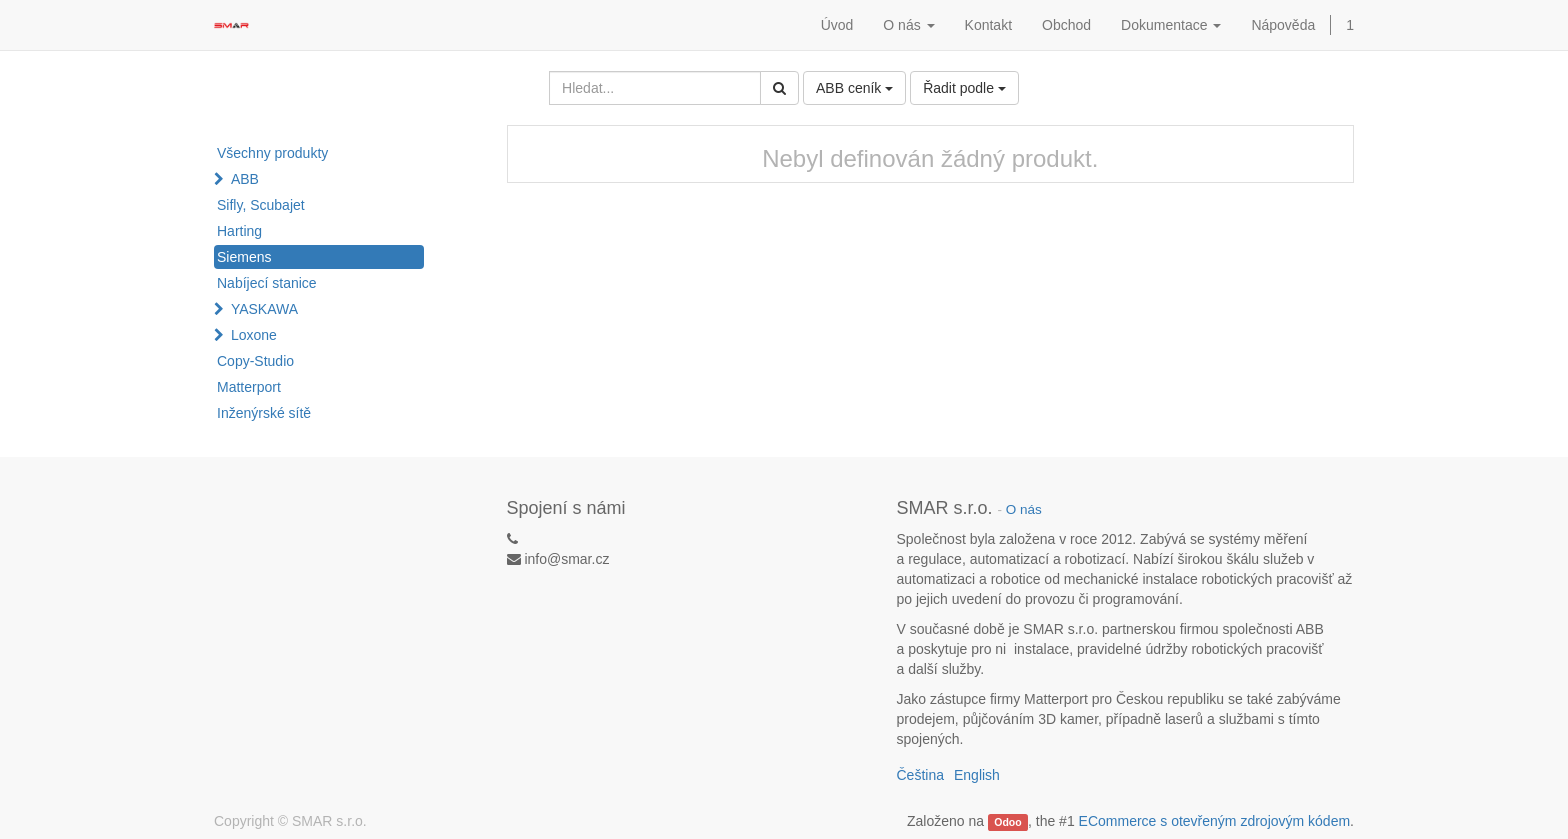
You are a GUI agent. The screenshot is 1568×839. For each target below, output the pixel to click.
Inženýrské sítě (264, 413)
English (977, 775)
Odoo (1007, 822)
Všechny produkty (272, 153)
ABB (245, 179)
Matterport (249, 387)
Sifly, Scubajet (261, 205)
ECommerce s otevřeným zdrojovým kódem (1215, 821)
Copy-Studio (255, 361)
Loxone (254, 335)
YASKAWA (264, 309)
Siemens (244, 257)
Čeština (920, 775)
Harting (239, 231)
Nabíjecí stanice (267, 283)
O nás (1024, 509)
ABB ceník (854, 88)
